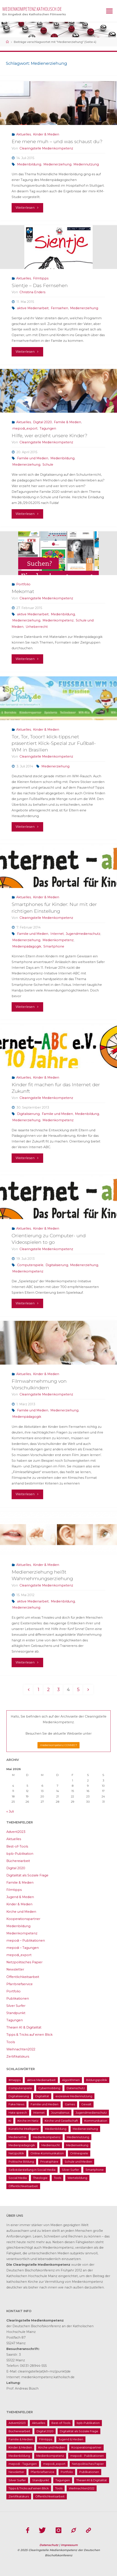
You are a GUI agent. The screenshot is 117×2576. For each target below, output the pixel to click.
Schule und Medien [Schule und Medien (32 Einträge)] (78, 2161)
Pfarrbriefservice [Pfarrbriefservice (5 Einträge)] (42, 2472)
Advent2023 (15, 1832)
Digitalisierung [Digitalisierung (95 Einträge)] (19, 2096)
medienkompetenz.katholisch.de (32, 9)
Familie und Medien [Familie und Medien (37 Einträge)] (44, 2104)
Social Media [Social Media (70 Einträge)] (18, 2177)
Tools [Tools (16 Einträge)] (57, 2177)
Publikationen (17, 1998)
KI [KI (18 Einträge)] (10, 2120)
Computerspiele (30, 1265)
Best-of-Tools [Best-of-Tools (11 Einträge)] (60, 2423)
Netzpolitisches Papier (24, 1962)
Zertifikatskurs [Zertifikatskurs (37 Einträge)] (19, 2496)
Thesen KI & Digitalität (23, 2027)
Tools (10, 2042)
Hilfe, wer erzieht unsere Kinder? (49, 435)
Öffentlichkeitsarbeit (22, 1977)
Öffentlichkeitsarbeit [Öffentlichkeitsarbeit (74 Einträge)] (23, 2186)
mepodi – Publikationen (25, 1941)
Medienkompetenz (58, 620)
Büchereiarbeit (18, 1861)
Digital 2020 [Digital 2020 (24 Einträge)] (45, 2431)
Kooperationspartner (23, 1919)
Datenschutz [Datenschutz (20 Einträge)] (76, 2088)
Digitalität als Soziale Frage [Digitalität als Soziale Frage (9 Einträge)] (79, 2431)
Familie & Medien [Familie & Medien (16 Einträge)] (21, 2439)
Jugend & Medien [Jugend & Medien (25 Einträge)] (70, 2439)
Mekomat (23, 591)
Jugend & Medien (20, 1897)
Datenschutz (49, 2545)
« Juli (10, 1811)
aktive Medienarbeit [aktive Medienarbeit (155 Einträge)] (41, 2080)
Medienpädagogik (26, 946)
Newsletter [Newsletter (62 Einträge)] (16, 2472)
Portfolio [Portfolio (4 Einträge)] (67, 2472)
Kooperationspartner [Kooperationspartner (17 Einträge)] (86, 2447)
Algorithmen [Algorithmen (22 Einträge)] (71, 2080)
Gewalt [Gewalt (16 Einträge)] (86, 2104)
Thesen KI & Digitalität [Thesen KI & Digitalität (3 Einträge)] (91, 2480)
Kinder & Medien (46, 134)
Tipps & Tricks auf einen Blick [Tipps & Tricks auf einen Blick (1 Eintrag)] (29, 2488)
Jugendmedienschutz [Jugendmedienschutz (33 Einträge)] (91, 2112)
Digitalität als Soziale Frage (27, 1875)
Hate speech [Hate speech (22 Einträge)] (18, 2112)
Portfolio (23, 584)
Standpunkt (15, 2013)
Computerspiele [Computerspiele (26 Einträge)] (20, 2088)
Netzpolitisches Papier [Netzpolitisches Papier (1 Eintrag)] (88, 2463)
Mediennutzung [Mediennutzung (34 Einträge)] (78, 2137)
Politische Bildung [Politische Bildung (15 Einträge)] (21, 2161)
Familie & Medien (67, 422)
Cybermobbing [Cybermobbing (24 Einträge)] (49, 2088)
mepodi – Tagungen (22, 1948)
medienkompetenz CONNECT (58, 1745)
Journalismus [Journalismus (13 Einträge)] (60, 2112)
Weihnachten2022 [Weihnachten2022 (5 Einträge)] (81, 2488)
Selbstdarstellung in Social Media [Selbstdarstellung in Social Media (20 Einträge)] (32, 2169)
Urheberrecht (37, 627)
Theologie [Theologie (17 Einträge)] (40, 2177)
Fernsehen (59, 308)
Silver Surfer (15, 2006)
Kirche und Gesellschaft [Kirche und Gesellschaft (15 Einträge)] (61, 2120)
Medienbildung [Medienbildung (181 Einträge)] (55, 2128)
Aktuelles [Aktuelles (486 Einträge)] (38, 2423)
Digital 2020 (42, 422)
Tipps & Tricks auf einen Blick (29, 2035)
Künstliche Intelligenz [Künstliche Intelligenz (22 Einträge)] (24, 2128)
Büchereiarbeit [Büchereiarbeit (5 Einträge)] (19, 2431)
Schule (48, 465)
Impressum (69, 2545)
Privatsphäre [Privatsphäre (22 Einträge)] (49, 2161)
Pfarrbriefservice (19, 1984)
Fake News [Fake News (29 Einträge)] (16, 2104)
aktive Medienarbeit (33, 308)
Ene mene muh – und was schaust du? (57, 141)
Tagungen (48, 428)
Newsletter (15, 1969)
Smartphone (53, 946)
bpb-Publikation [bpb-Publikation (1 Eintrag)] (88, 2423)
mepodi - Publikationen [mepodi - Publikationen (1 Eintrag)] (87, 2455)
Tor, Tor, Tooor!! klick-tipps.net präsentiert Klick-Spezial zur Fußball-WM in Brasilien (54, 743)
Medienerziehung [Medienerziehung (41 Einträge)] (85, 2128)
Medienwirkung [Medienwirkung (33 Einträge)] (77, 2145)
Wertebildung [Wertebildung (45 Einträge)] (77, 2177)
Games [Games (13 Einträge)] (70, 2104)
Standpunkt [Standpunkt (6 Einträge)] (40, 2480)
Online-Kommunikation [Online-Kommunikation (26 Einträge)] (47, 2153)
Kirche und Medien (21, 1912)
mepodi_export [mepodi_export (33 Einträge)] (54, 2463)
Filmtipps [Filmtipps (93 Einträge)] (45, 2439)
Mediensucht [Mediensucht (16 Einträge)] (50, 2145)
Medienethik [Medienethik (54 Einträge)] (18, 2137)
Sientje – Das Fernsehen (40, 285)
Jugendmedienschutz (83, 934)
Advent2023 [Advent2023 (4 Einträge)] (17, 2423)
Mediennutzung (86, 164)
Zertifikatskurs (17, 2056)
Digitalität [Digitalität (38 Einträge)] (42, 2096)
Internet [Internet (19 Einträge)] (39, 2112)
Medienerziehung (57, 164)
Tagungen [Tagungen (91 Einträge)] (62, 2480)
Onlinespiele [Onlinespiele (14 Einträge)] (79, 2153)
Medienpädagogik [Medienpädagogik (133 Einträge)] (22, 2145)
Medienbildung (29, 164)
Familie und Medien (32, 458)
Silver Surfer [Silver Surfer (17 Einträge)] (70, 2169)
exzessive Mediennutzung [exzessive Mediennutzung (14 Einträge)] (73, 2096)
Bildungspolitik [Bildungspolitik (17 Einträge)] (96, 2080)
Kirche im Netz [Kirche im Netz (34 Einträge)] (28, 2120)
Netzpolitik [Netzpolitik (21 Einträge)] (16, 2153)
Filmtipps (40, 278)
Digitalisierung (28, 1114)
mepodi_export (24, 428)
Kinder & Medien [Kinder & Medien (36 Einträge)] (20, 2447)
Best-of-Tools (17, 1846)
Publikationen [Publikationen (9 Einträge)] (89, 2472)
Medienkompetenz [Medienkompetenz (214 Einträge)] (46, 2137)
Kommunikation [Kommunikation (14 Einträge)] (95, 2120)
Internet (57, 934)
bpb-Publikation (19, 1854)
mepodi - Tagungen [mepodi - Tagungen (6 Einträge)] (23, 2463)
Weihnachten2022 (20, 2049)
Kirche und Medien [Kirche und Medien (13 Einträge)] (51, 2447)
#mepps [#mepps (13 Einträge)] (15, 2080)
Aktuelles (23, 134)
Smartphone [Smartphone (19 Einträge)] (94, 2169)
